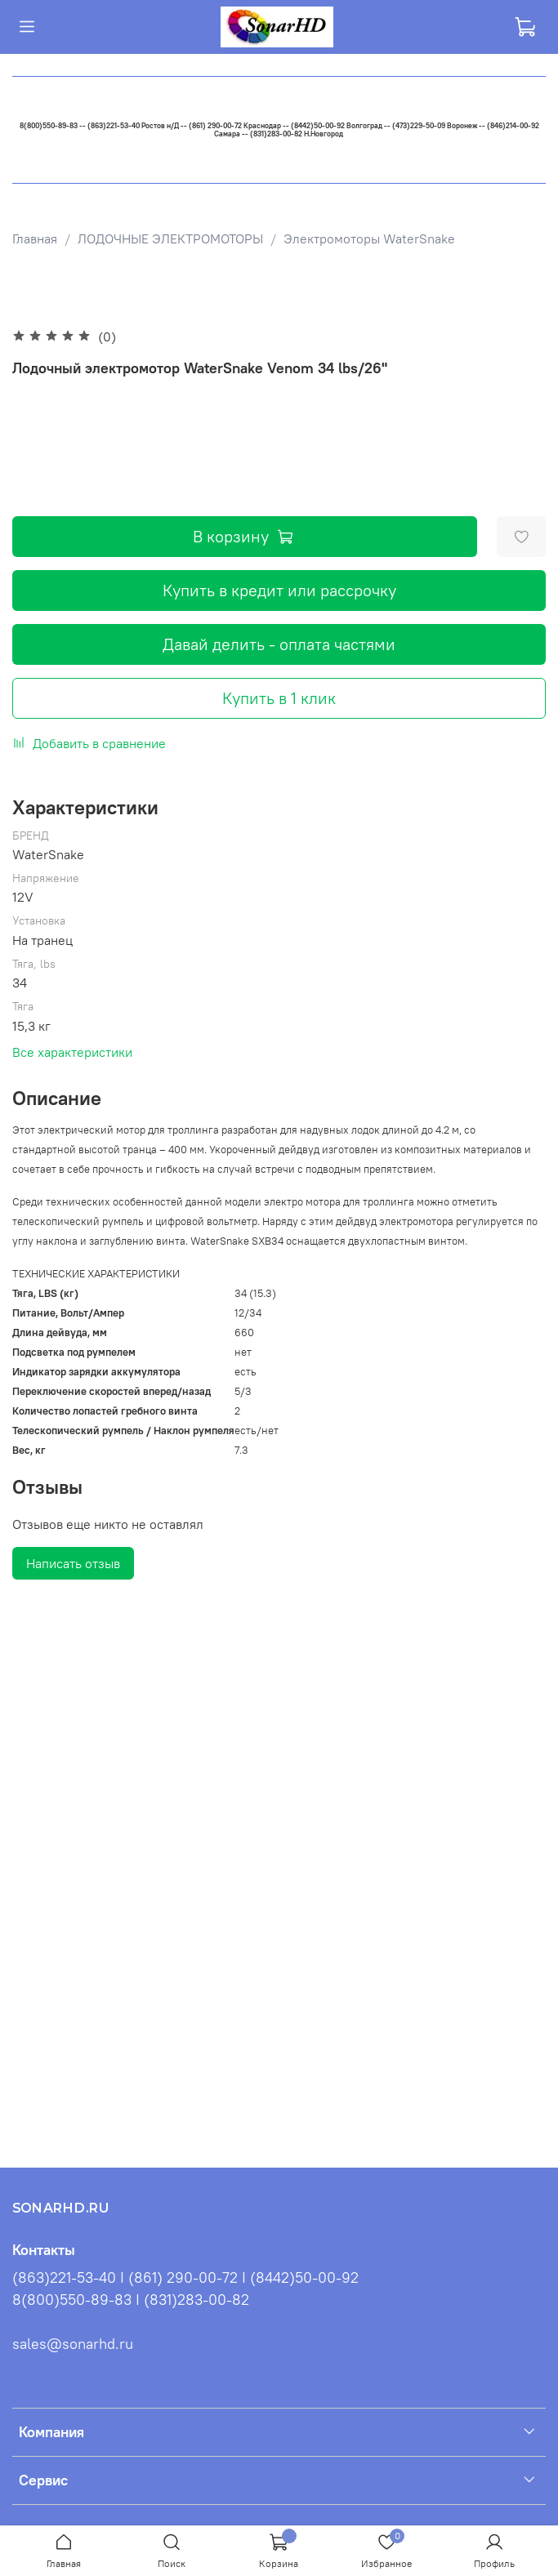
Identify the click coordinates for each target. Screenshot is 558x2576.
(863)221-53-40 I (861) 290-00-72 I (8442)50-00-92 (185, 2278)
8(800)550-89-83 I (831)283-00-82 (130, 2300)
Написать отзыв (73, 1563)
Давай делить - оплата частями (279, 644)
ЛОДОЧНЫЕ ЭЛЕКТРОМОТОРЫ (170, 238)
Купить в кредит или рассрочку (279, 590)
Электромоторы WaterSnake (369, 238)
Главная (34, 238)
